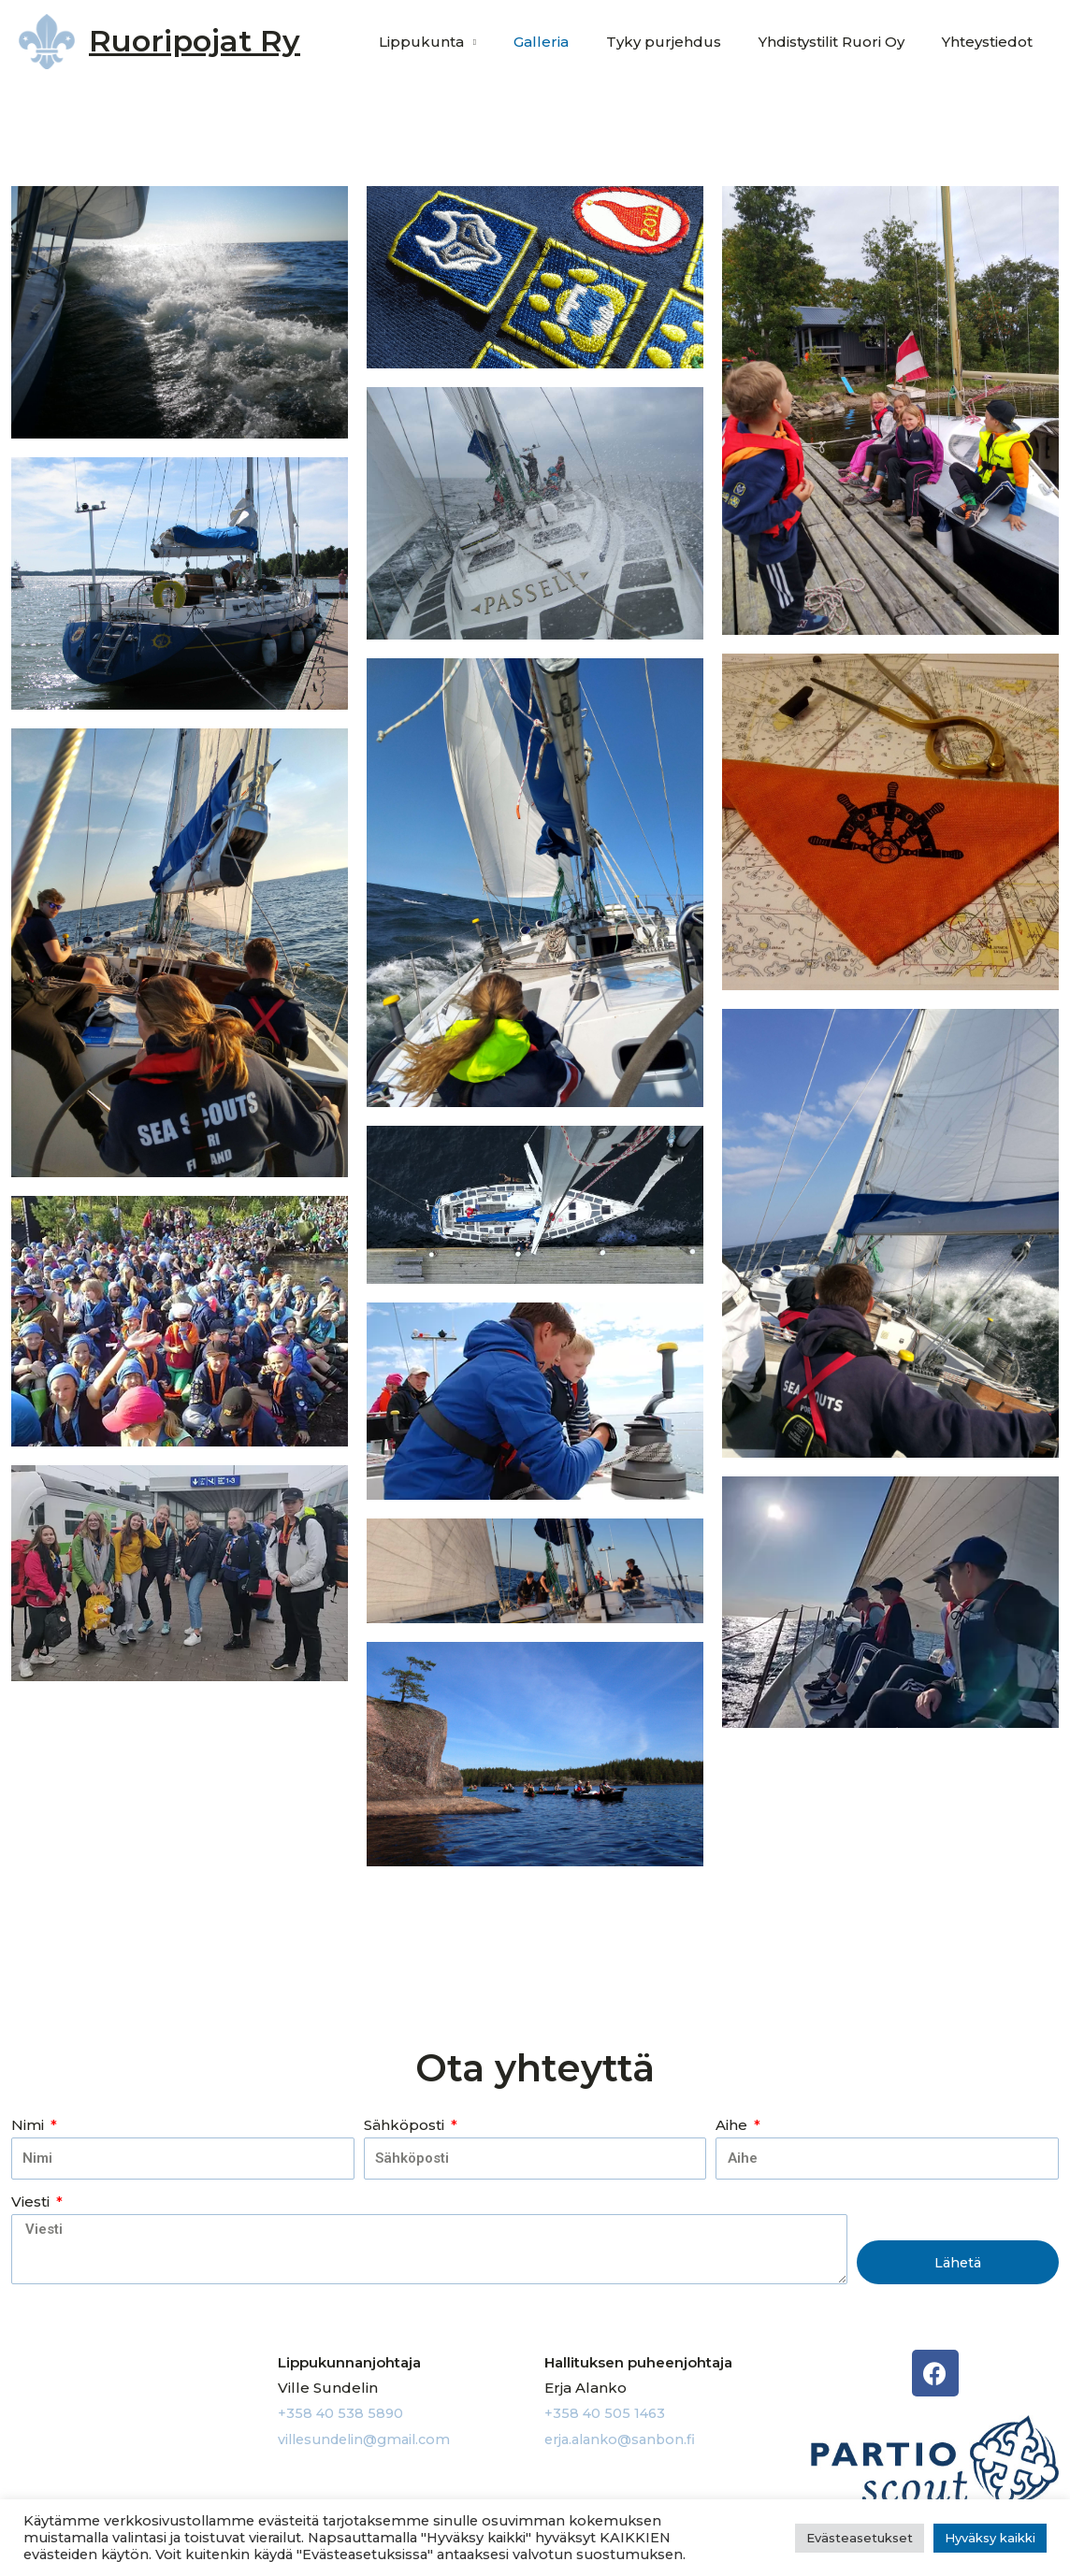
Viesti (32, 2201)
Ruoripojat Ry (194, 40)
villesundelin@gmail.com (370, 2438)
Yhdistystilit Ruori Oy (845, 41)
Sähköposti (406, 2125)
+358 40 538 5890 (341, 2413)
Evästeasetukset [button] (859, 2537)
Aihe (733, 2125)
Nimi (29, 2125)
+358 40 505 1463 (606, 2413)
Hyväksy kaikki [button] (990, 2537)
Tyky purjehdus (687, 41)
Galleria (573, 41)
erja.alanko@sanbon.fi (624, 2438)
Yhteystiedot (992, 41)
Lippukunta (463, 41)
